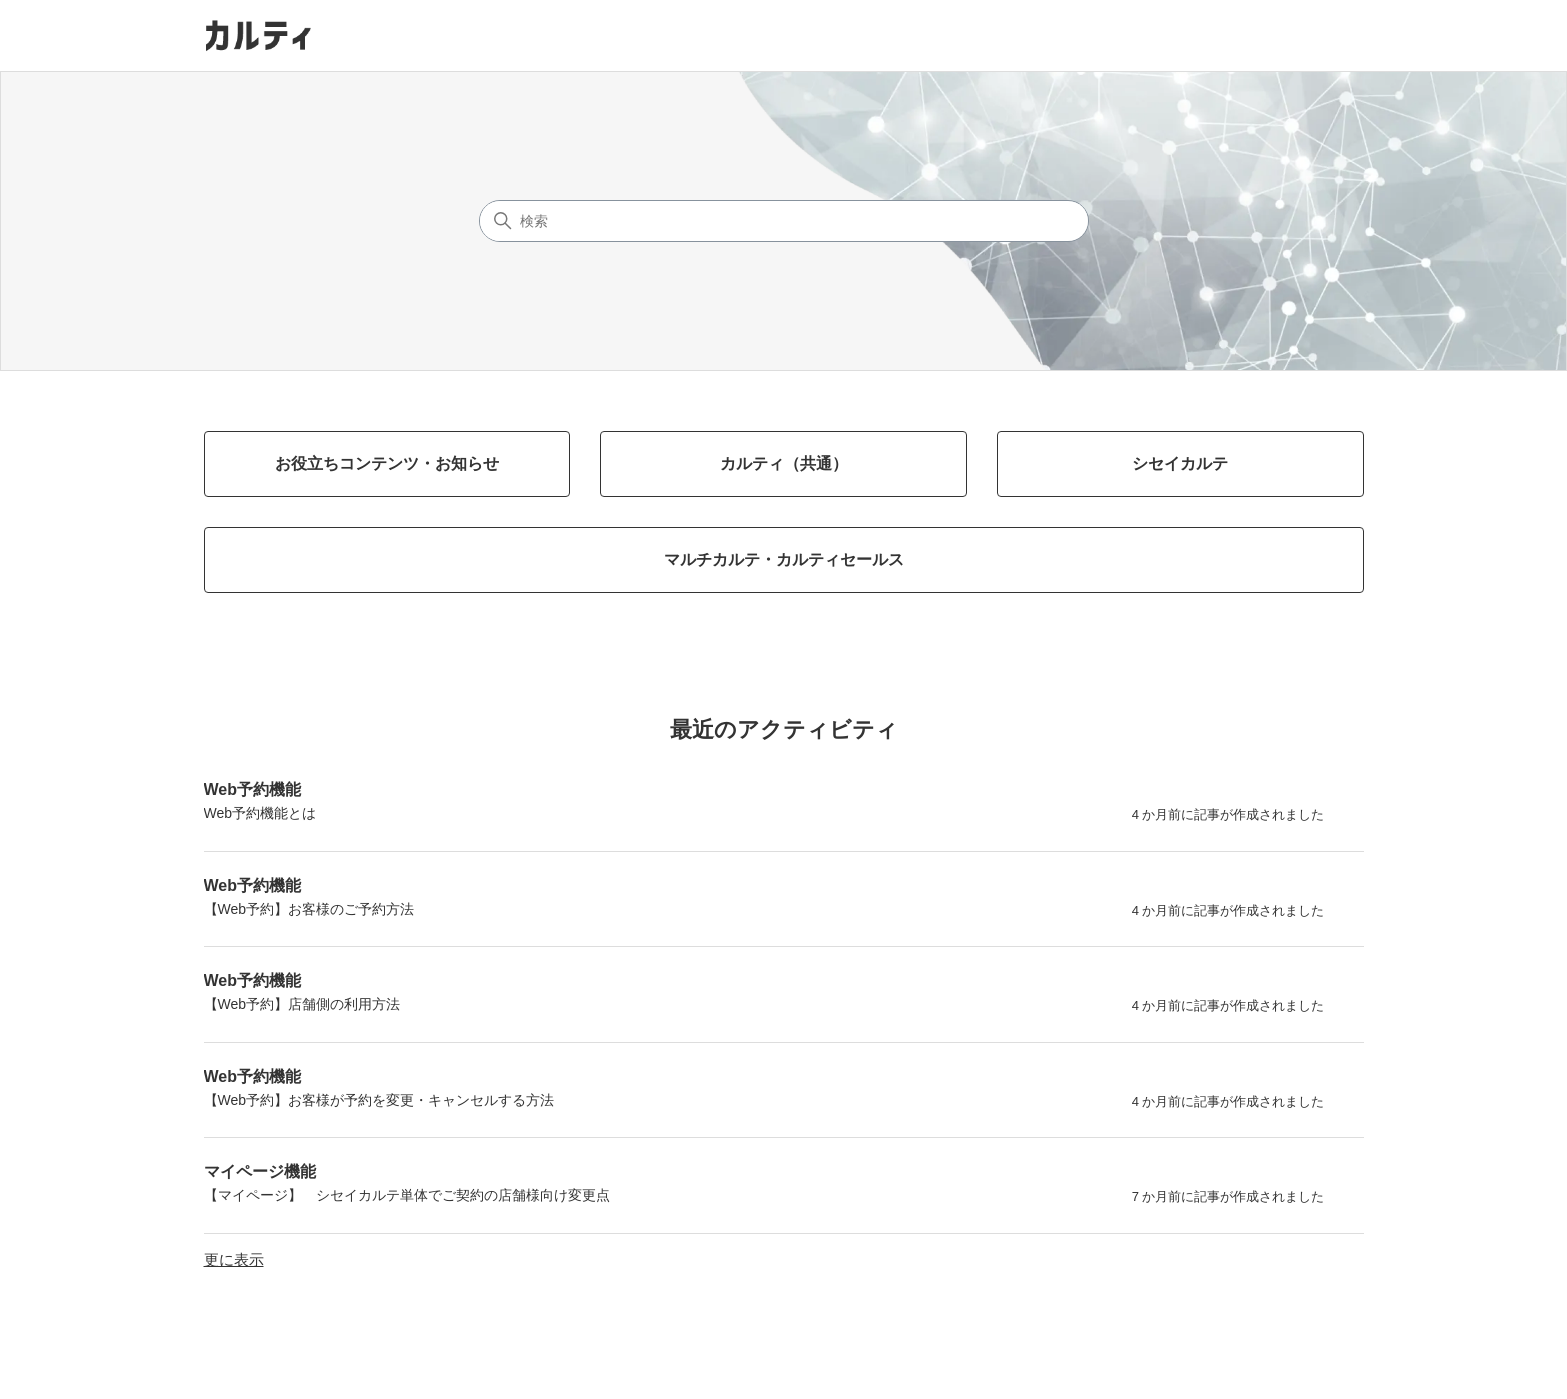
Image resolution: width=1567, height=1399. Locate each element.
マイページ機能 (260, 1171)
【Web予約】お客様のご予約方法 (309, 909)
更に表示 (234, 1259)
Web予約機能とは (260, 813)
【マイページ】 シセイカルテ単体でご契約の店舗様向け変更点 (407, 1195)
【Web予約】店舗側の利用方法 (302, 1004)
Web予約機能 (252, 789)
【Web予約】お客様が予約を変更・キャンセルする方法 (379, 1100)
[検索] (784, 221)
